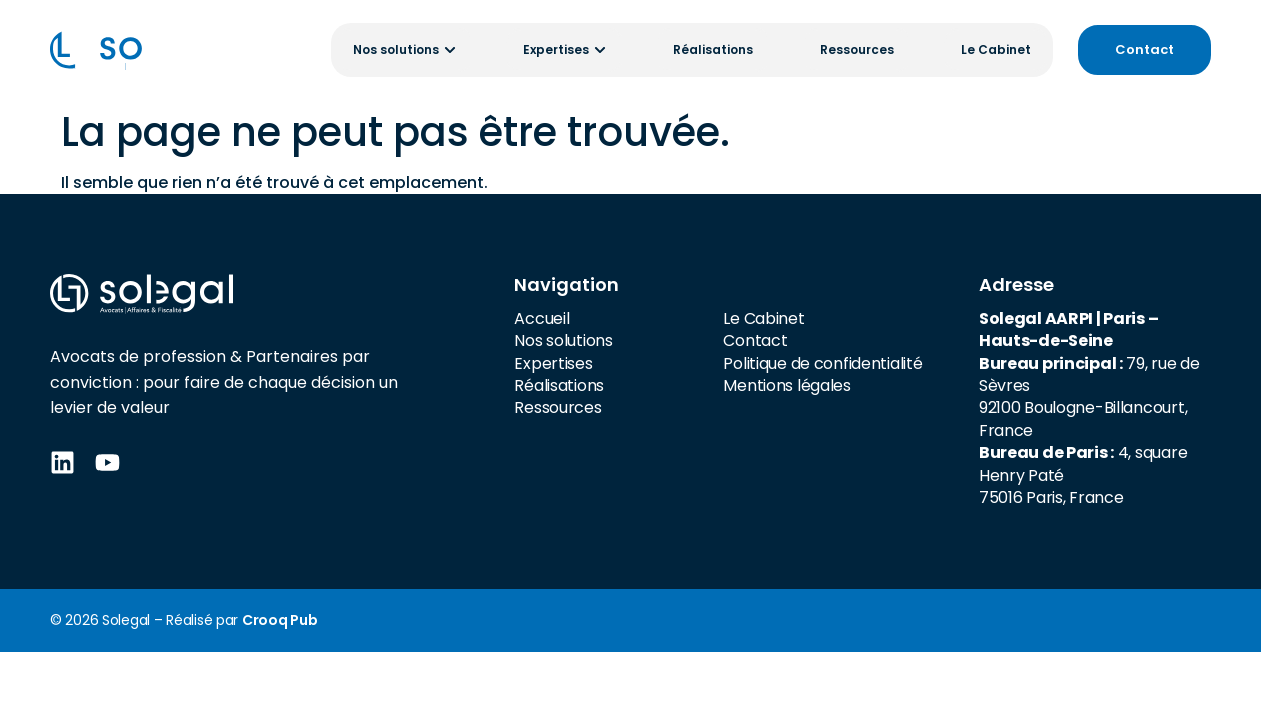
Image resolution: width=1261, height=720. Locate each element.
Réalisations (559, 385)
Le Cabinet (763, 318)
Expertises (553, 363)
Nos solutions (563, 340)
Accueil (541, 318)
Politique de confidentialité (822, 363)
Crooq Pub (279, 620)
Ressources (557, 407)
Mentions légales (787, 385)
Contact (755, 340)
